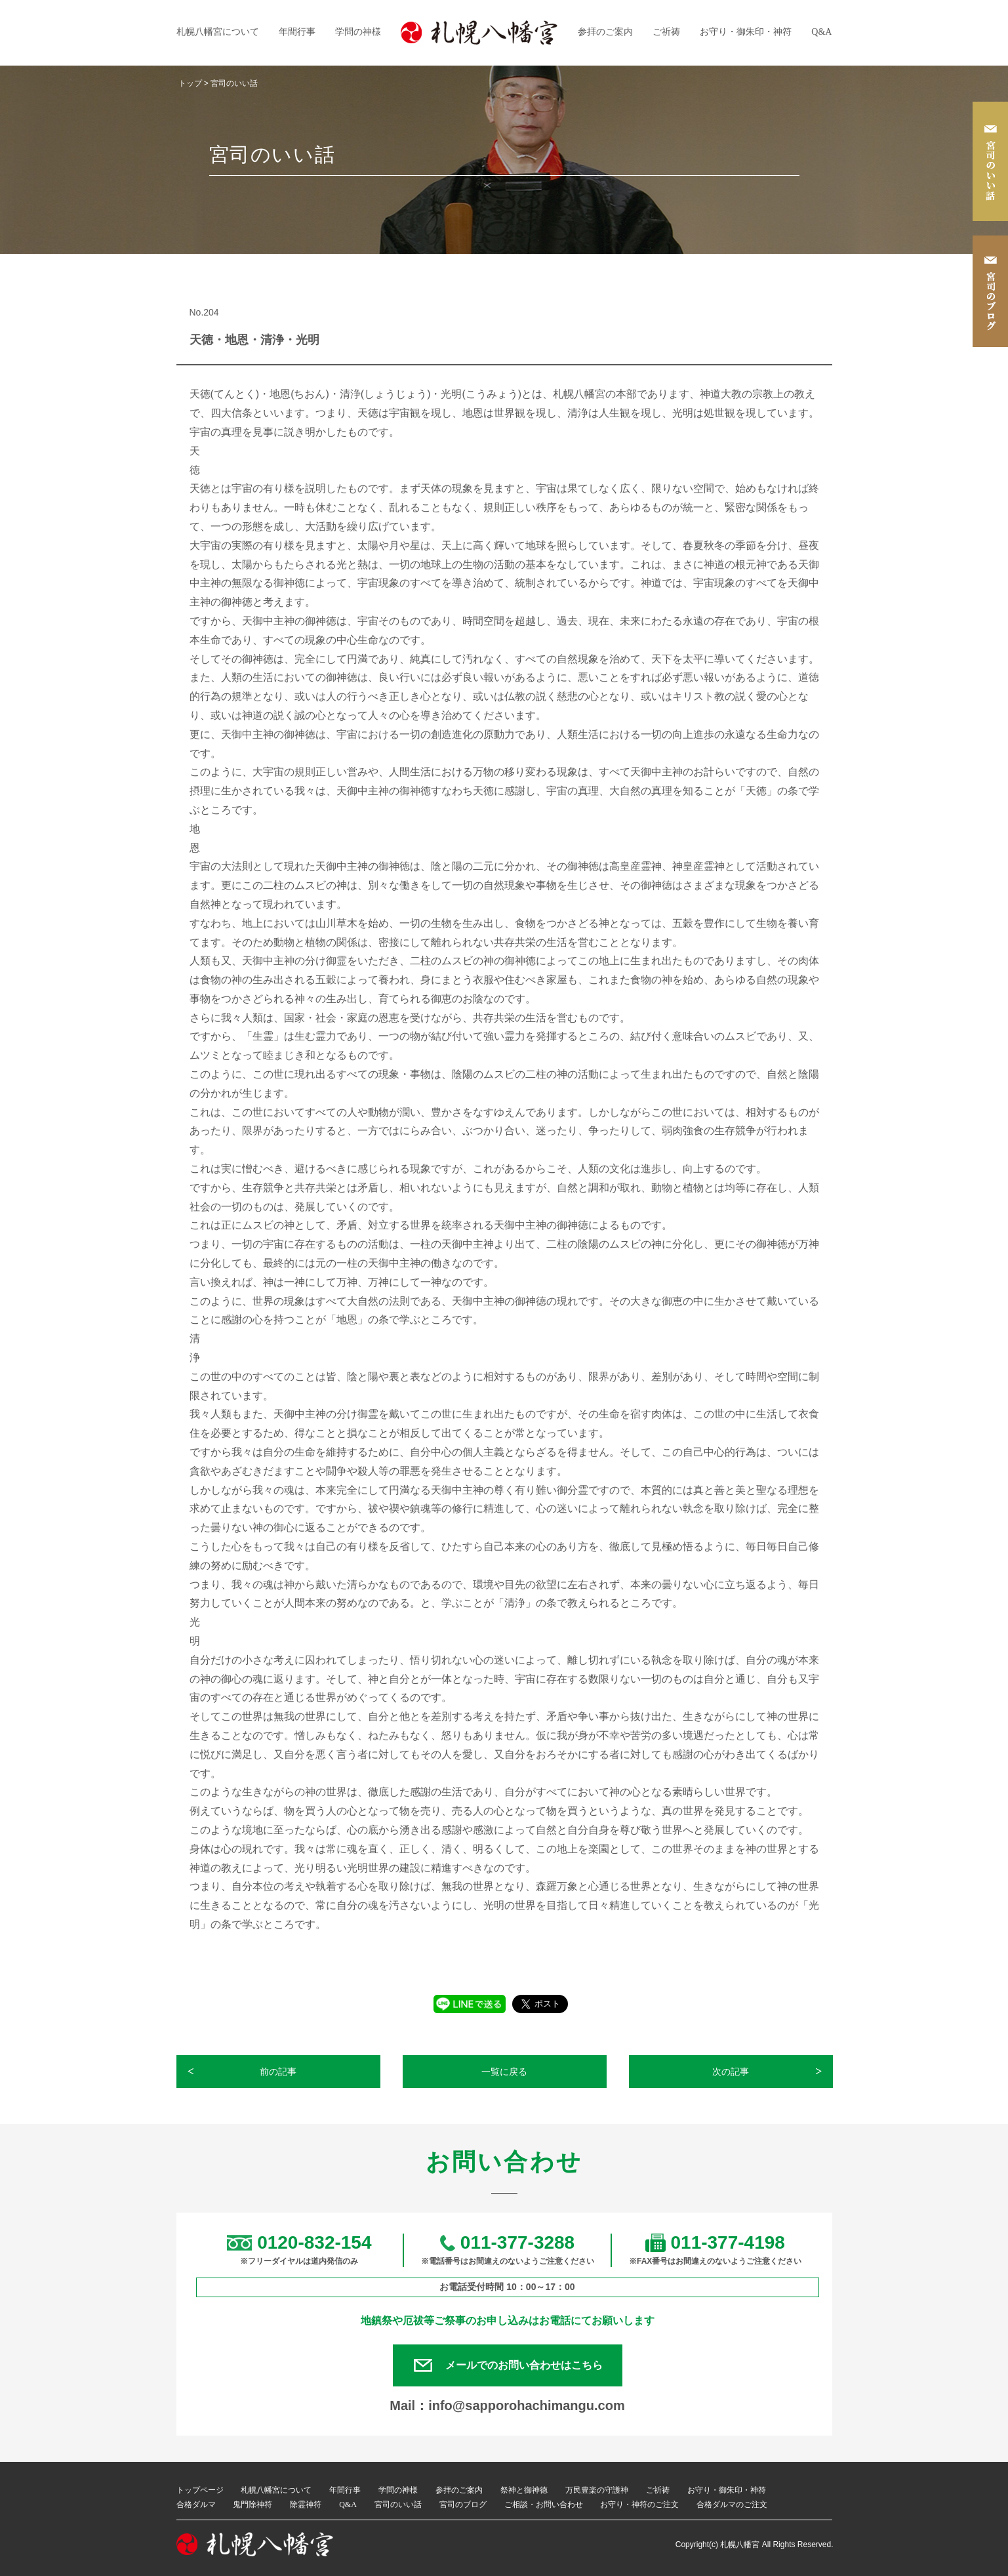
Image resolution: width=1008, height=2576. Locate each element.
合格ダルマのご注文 (731, 2504)
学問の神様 (358, 32)
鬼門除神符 (252, 2504)
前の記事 (278, 2071)
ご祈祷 (666, 32)
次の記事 (730, 2071)
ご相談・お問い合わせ (543, 2504)
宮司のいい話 (398, 2504)
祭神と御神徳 (524, 2490)
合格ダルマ (196, 2504)
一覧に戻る (504, 2071)
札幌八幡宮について (217, 32)
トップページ (200, 2490)
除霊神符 (305, 2504)
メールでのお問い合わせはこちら (524, 2365)
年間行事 (297, 32)
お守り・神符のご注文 (639, 2504)
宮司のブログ (463, 2504)
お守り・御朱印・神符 (746, 32)
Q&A (821, 32)
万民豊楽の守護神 (596, 2490)
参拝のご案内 (605, 32)
